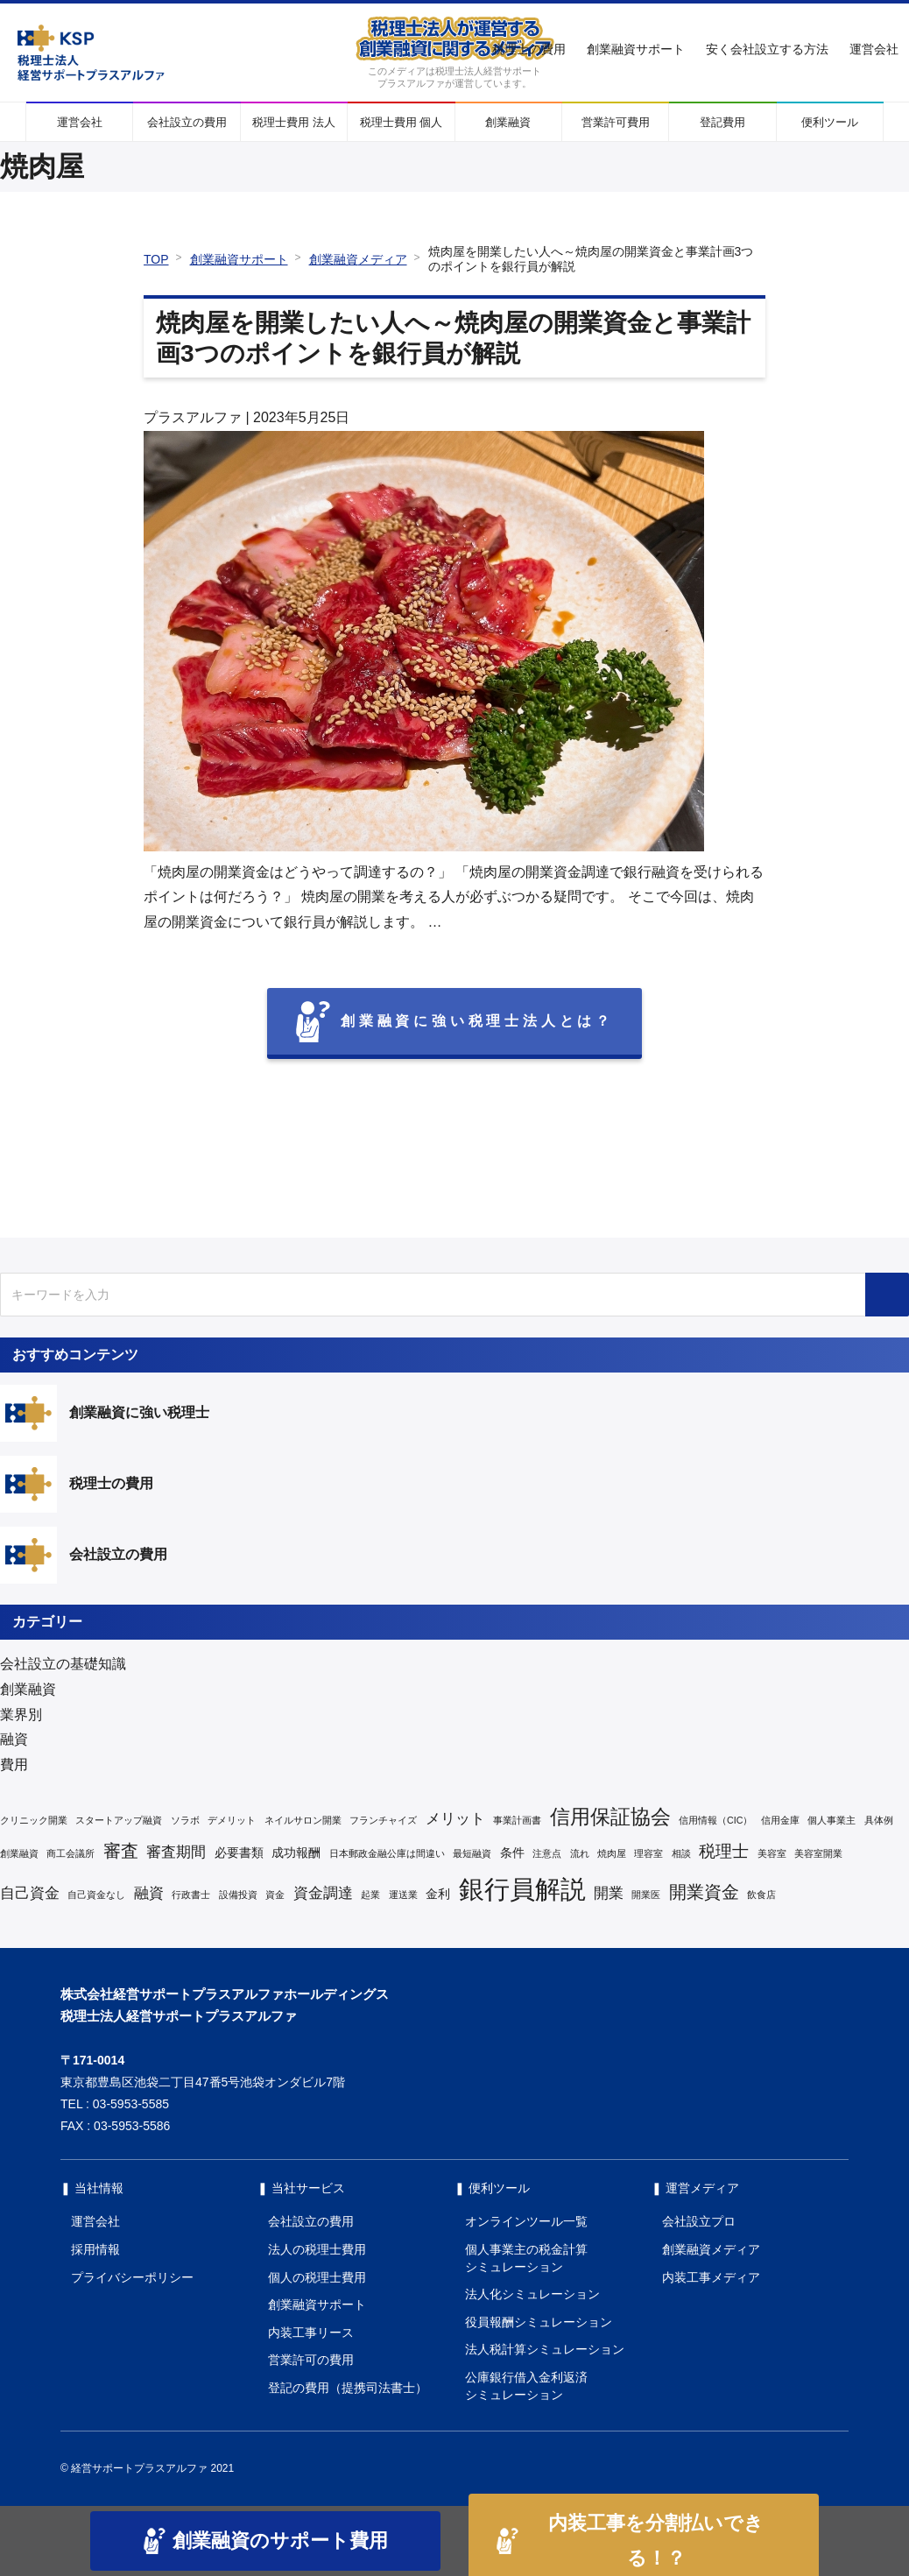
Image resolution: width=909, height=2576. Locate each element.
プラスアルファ (193, 417)
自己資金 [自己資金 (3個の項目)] (30, 1893)
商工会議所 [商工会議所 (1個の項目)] (70, 1853)
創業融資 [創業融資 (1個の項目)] (19, 1853)
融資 (14, 1739)
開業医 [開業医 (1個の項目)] (645, 1894)
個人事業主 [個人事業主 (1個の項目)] (831, 1820)
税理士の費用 (529, 49)
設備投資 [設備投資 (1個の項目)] (238, 1894)
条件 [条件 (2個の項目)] (512, 1853)
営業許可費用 (615, 122)
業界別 (21, 1714)
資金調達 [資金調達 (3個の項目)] (323, 1893)
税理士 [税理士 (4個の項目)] (724, 1851)
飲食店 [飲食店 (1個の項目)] (761, 1894)
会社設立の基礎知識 (63, 1663)
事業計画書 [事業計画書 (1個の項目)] (517, 1820)
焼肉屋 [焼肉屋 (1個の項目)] (611, 1853)
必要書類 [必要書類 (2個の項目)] (239, 1853)
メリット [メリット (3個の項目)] (455, 1818)
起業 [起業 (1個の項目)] (370, 1894)
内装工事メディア (711, 2277)
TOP (156, 259)
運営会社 (873, 49)
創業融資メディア (358, 259)
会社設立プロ (699, 2221)
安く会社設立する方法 (767, 49)
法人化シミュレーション (532, 2294)
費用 (14, 1764)
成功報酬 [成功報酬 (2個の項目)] (296, 1853)
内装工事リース (311, 2332)
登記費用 (722, 122)
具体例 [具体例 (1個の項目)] (878, 1820)
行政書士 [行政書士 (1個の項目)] (191, 1894)
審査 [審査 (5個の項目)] (120, 1850)
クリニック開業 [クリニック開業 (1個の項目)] (33, 1820)
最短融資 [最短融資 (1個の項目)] (472, 1853)
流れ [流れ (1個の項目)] (579, 1853)
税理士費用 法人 (293, 122)
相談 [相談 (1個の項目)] (681, 1853)
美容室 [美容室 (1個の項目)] (772, 1853)
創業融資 (508, 122)
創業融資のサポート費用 (266, 2541)
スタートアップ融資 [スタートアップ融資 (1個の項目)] (118, 1820)
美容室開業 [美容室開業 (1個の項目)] (818, 1853)
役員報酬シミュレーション (538, 2322)
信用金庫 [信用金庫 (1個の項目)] (780, 1820)
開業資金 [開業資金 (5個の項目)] (704, 1892)
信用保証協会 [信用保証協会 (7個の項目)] (610, 1816)
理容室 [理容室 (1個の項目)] (648, 1853)
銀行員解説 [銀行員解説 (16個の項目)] (522, 1888)
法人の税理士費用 (317, 2249)
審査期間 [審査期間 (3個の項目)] (176, 1852)
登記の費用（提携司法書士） (347, 2388)
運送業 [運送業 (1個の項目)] (403, 1894)
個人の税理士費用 (317, 2277)
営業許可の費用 (311, 2360)
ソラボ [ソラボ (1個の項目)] (185, 1820)
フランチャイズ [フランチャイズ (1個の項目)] (383, 1820)
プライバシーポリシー (132, 2277)
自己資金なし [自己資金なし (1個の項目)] (96, 1894)
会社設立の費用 (187, 122)
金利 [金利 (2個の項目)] (438, 1894)
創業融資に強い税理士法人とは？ (454, 1021)
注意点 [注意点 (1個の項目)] (546, 1853)
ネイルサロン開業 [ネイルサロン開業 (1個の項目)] (303, 1820)
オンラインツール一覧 (526, 2221)
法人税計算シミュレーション (544, 2349)
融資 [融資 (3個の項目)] (149, 1893)
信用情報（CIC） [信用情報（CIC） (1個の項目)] (715, 1820)
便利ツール (829, 122)
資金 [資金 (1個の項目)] (275, 1894)
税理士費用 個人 (401, 122)
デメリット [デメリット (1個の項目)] (232, 1820)
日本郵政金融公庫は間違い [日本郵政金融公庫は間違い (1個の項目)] (387, 1853)
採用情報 (95, 2249)
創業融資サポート (636, 49)
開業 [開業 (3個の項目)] (609, 1893)
